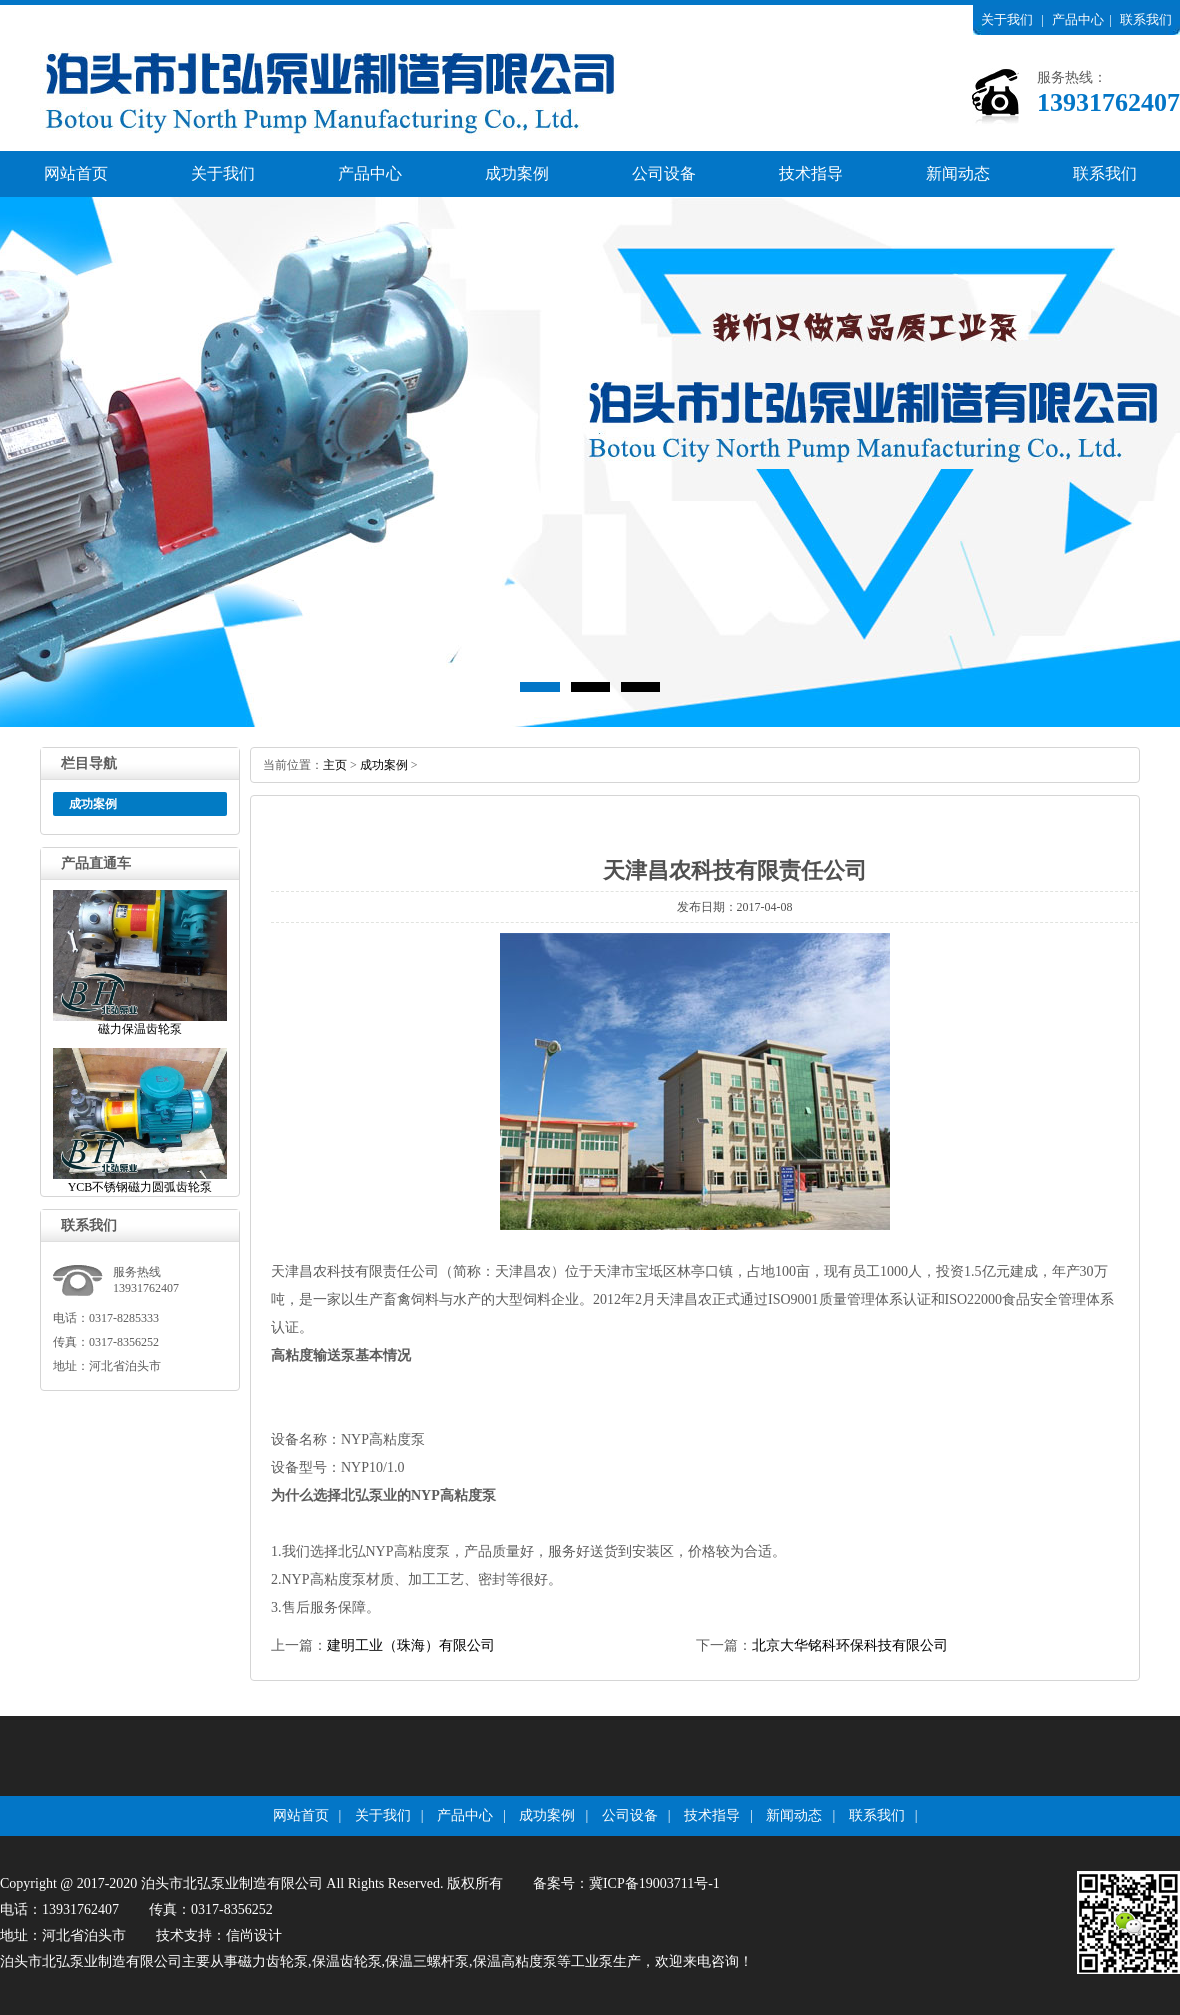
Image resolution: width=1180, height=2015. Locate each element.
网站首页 (76, 173)
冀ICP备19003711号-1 (654, 1883)
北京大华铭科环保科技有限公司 (850, 1645)
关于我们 (1007, 19)
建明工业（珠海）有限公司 (411, 1645)
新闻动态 (958, 173)
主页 (335, 765)
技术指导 (811, 173)
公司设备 (664, 173)
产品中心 (1078, 19)
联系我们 (1146, 19)
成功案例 (517, 173)
